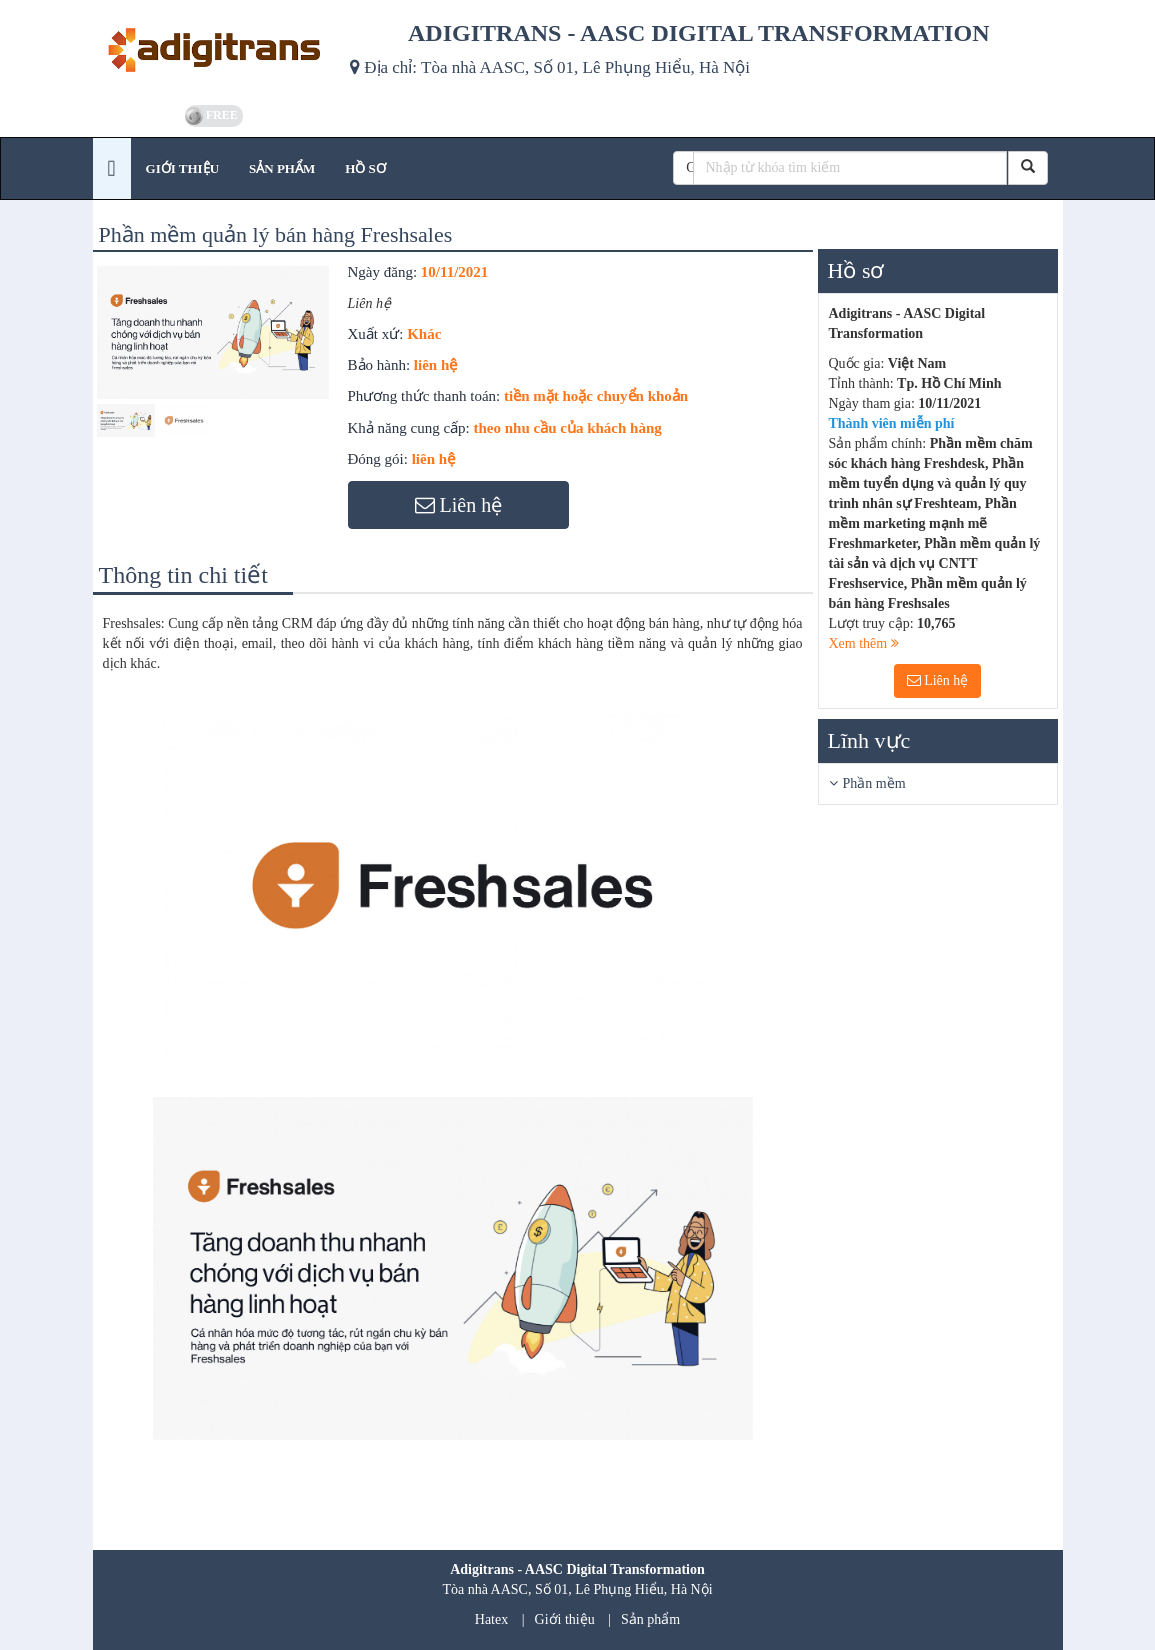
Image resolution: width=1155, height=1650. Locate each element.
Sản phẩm (650, 1619)
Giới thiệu (565, 1619)
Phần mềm (874, 783)
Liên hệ (938, 680)
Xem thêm (864, 643)
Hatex (491, 1619)
